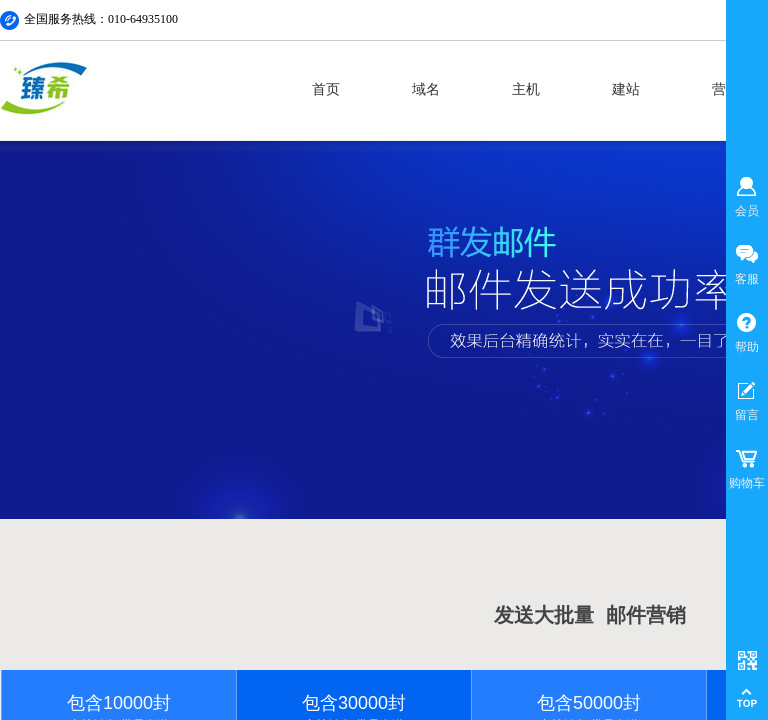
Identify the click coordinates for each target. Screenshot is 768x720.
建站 (626, 89)
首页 (326, 89)
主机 (526, 89)
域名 (426, 89)
